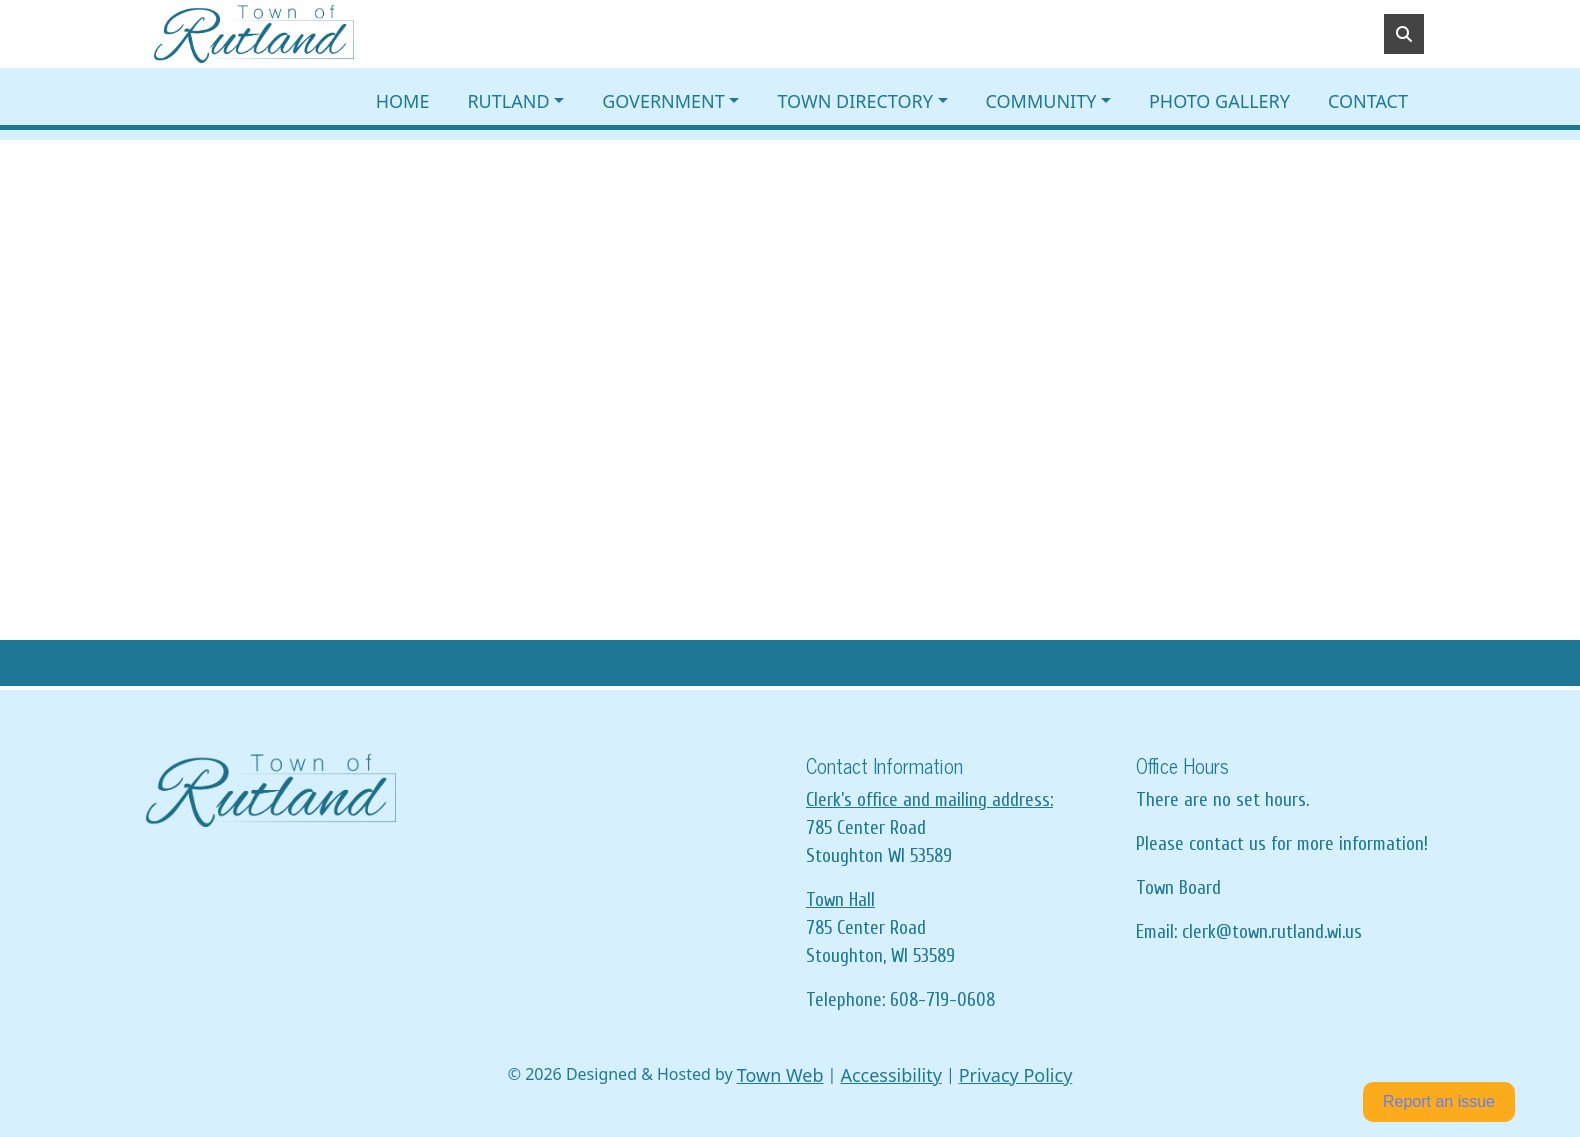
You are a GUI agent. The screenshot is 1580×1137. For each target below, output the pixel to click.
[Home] (254, 34)
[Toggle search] (1404, 34)
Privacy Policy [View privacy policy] (1016, 1075)
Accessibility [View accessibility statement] (891, 1075)
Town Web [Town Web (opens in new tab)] (780, 1075)
